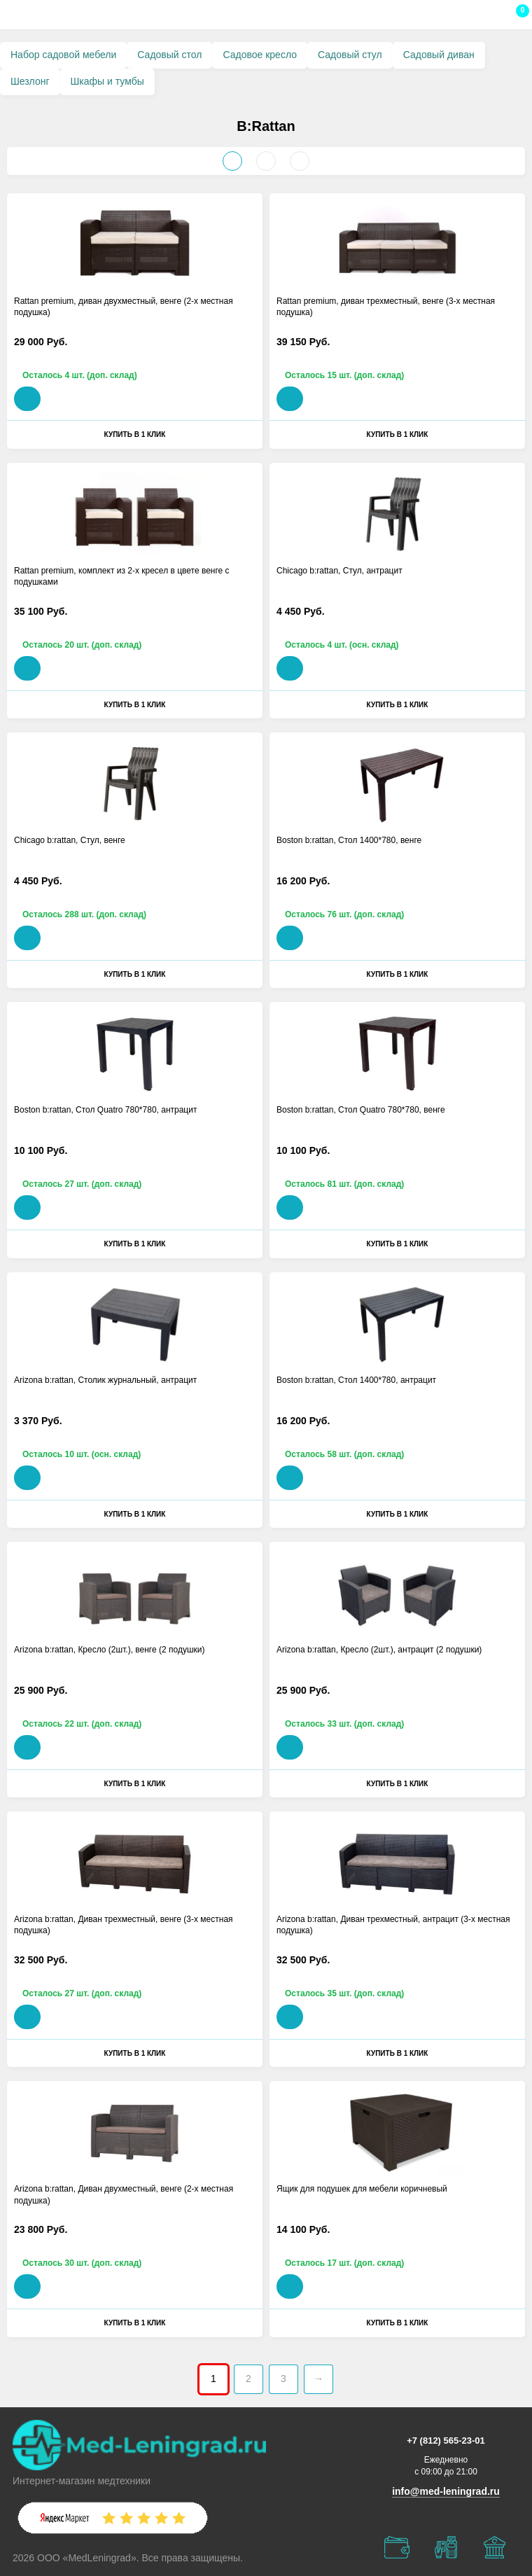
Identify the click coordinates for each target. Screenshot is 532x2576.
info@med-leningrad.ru (446, 2491)
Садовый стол (169, 54)
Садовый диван (439, 54)
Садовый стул (350, 54)
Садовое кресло (260, 54)
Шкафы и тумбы (107, 81)
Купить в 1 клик (135, 434)
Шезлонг (30, 81)
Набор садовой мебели (63, 54)
